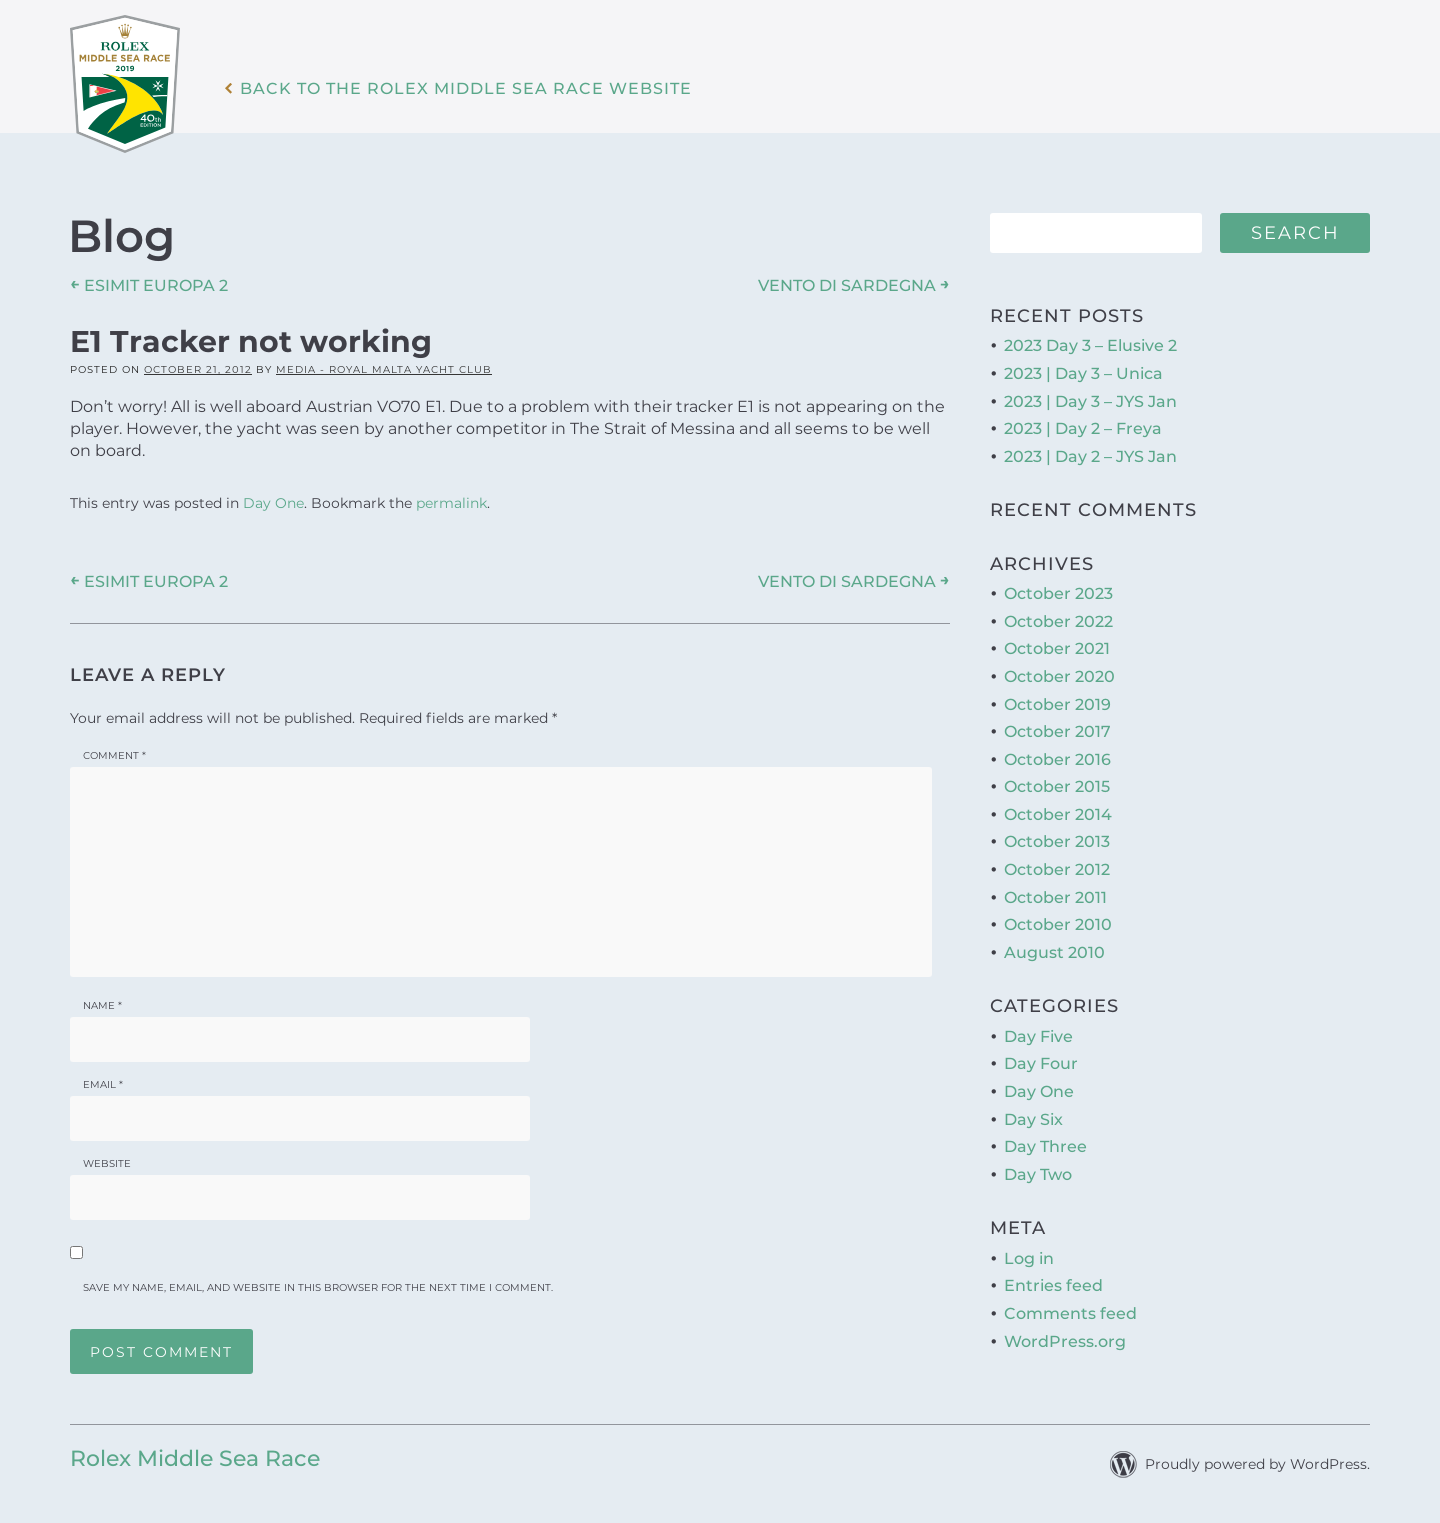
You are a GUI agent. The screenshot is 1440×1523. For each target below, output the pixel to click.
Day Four (1041, 1063)
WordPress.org (1065, 1341)
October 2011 (1055, 897)
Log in (1029, 1258)
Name (102, 1005)
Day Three (1045, 1146)
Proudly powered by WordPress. (1257, 1464)
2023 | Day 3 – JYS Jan (1090, 401)
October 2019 (1057, 704)
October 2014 (1058, 814)
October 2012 (1057, 869)
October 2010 (1058, 924)
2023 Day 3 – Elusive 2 (1090, 345)
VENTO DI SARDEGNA (854, 284)
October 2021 (1057, 648)
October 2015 (1057, 786)
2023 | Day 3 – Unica (1083, 373)
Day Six (1033, 1119)
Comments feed (1070, 1313)
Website (107, 1163)
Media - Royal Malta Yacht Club (384, 369)
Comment (114, 755)
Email (103, 1084)
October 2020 (1059, 676)
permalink (451, 503)
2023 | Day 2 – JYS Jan (1090, 456)
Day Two (1038, 1174)
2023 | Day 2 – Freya (1083, 428)
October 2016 (1057, 759)
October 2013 (1057, 841)
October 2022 (1058, 621)
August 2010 (1054, 952)
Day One (273, 503)
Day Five (1038, 1036)
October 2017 (1057, 731)
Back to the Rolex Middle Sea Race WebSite (466, 89)
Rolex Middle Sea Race (195, 1458)
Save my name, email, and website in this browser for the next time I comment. (318, 1287)
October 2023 (1058, 593)
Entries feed (1053, 1285)
